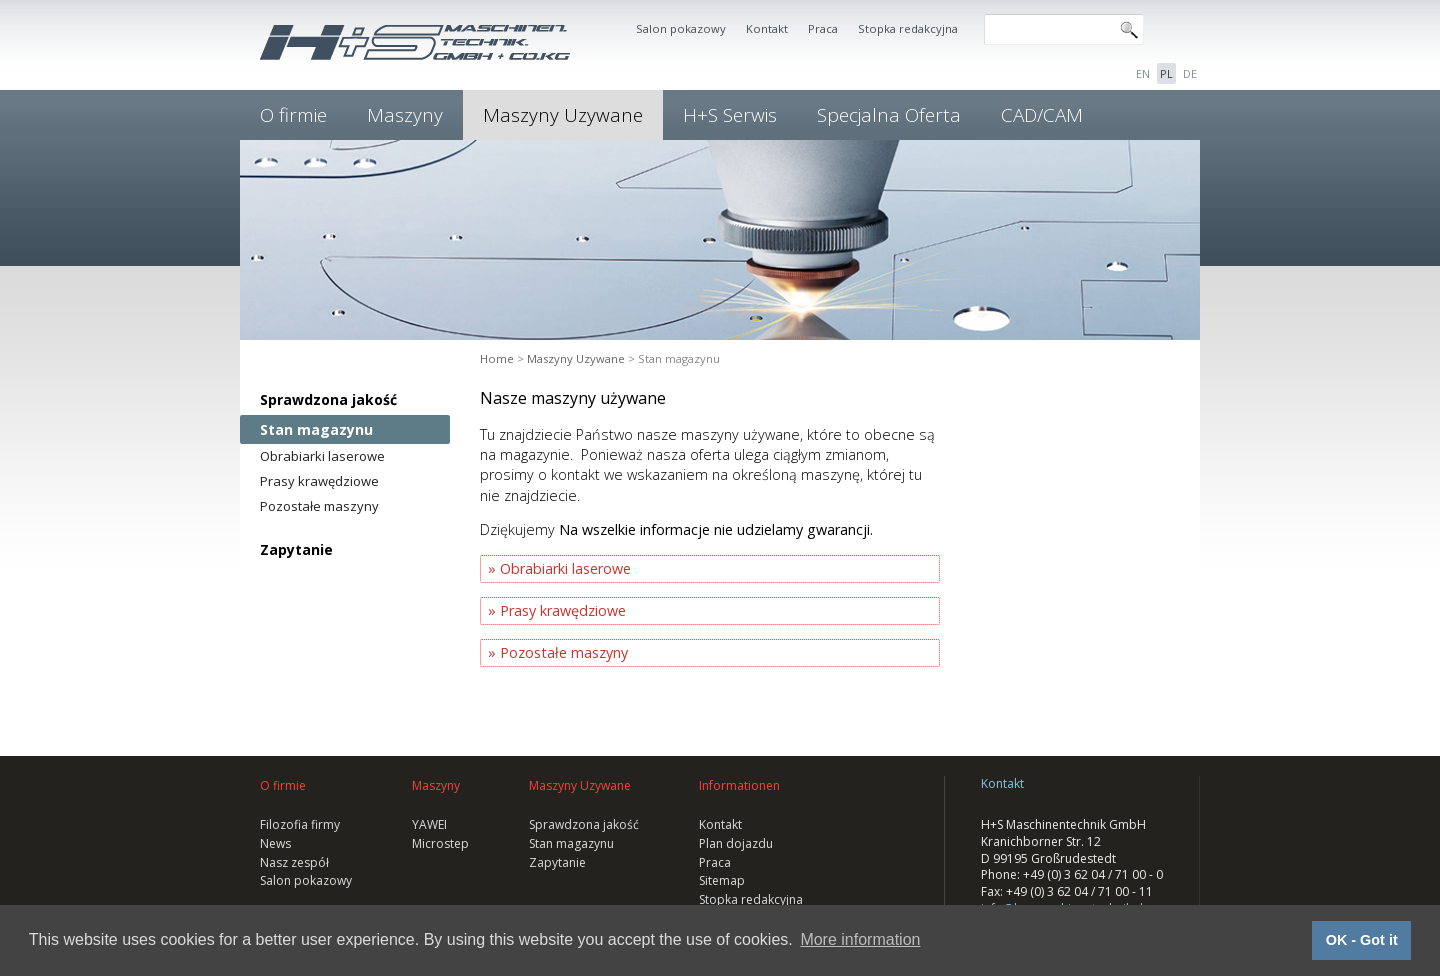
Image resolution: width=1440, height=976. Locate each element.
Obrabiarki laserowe (322, 456)
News (275, 843)
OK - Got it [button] (1362, 940)
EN (1143, 73)
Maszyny (405, 115)
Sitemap (722, 880)
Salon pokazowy (681, 28)
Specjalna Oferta (889, 115)
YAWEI (429, 824)
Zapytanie (296, 549)
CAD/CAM (1042, 115)
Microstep (440, 843)
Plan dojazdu (736, 843)
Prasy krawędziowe (319, 481)
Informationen (739, 785)
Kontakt (767, 28)
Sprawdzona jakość (328, 399)
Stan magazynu (316, 429)
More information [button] (860, 939)
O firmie (293, 115)
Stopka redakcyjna (908, 28)
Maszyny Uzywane (563, 115)
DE (1190, 73)
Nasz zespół (294, 862)
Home (497, 358)
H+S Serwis (730, 115)
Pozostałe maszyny (319, 506)
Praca (823, 28)
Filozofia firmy (300, 824)
